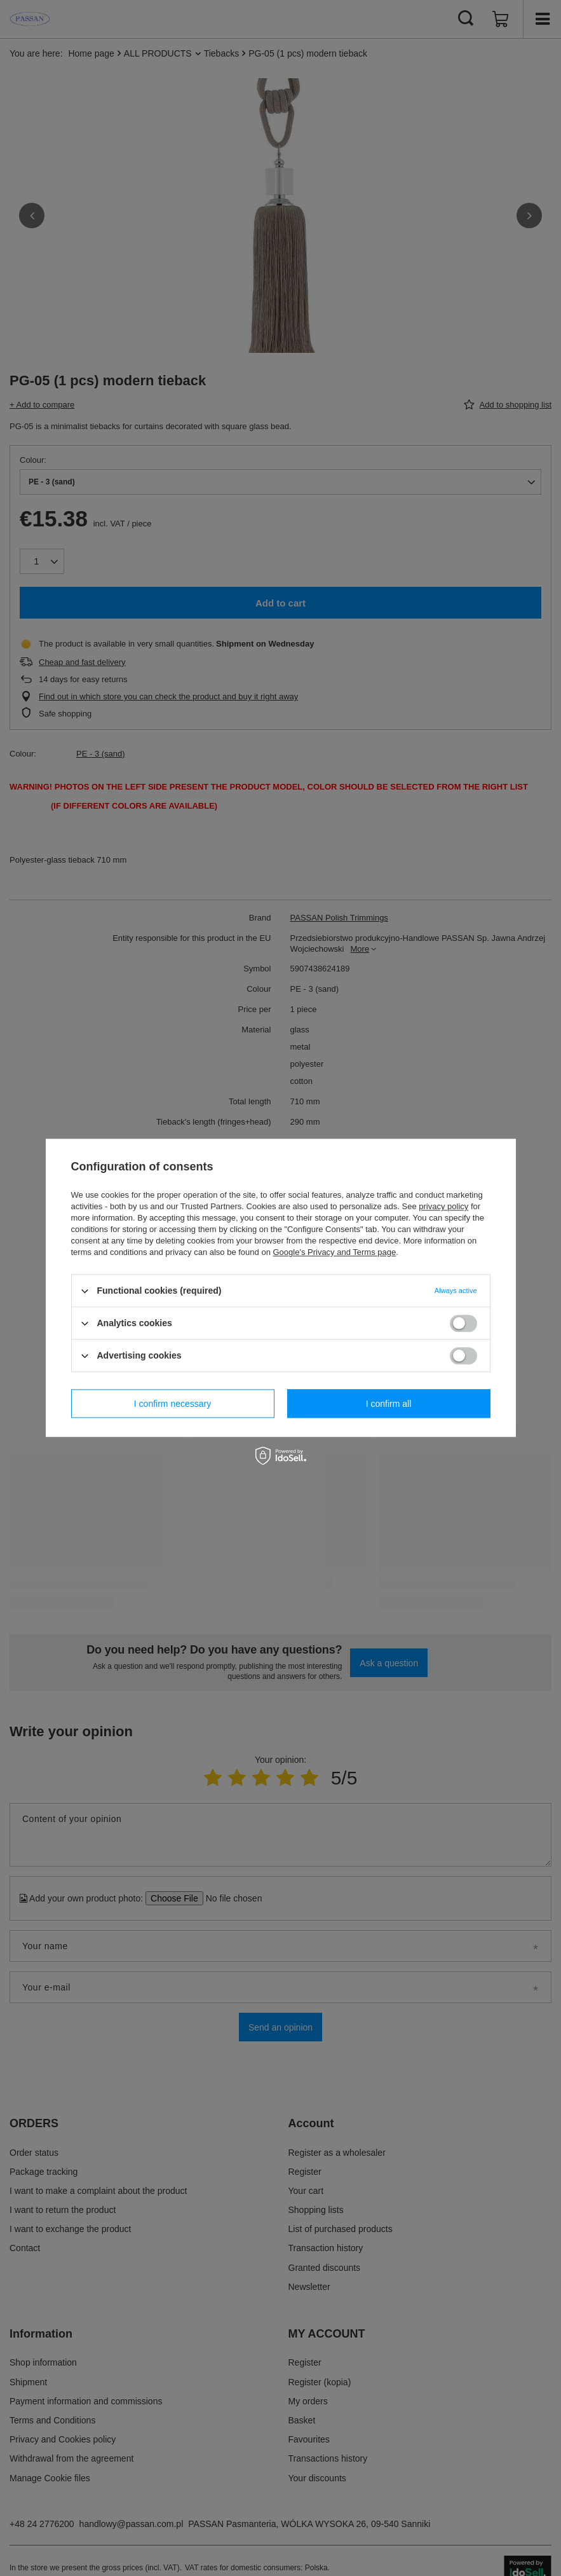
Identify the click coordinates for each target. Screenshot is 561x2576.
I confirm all (389, 1404)
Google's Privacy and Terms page (334, 1252)
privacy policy (443, 1206)
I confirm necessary (172, 1404)
